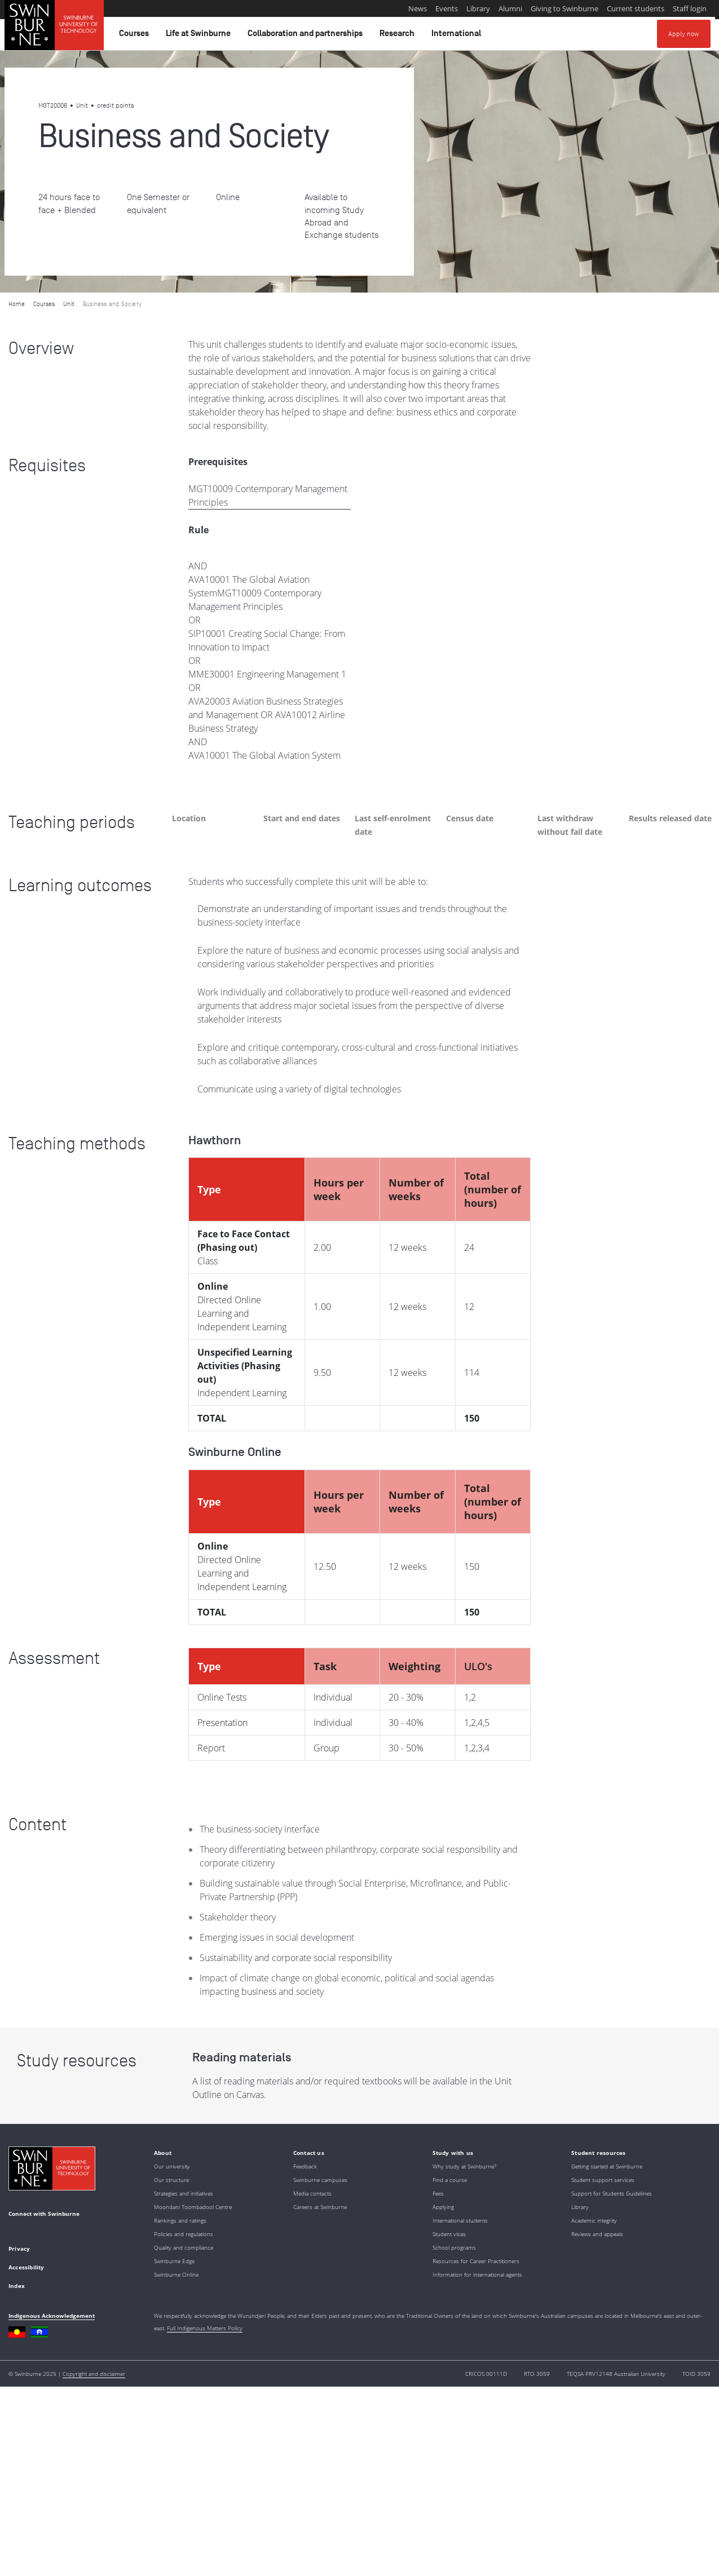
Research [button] (399, 36)
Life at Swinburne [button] (200, 36)
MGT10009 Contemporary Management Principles (267, 495)
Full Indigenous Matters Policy (204, 2328)
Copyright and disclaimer (94, 2374)
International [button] (457, 36)
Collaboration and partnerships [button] (307, 36)
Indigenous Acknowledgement (51, 2316)
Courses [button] (135, 36)
